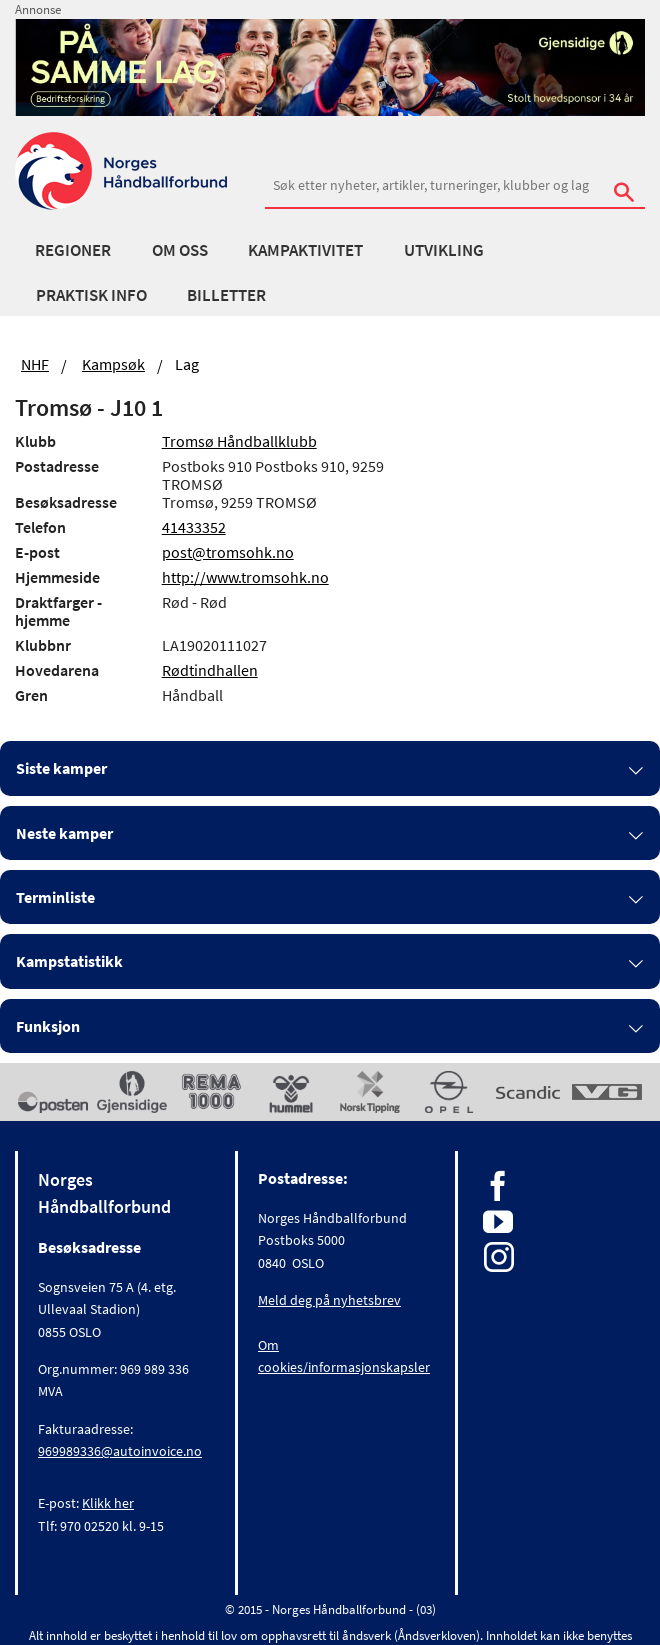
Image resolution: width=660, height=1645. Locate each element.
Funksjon (48, 1026)
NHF (35, 364)
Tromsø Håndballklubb (239, 441)
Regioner (73, 250)
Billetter (226, 295)
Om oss (180, 250)
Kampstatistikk (69, 961)
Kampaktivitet (305, 250)
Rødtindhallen (210, 670)
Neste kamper (64, 833)
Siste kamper (61, 768)
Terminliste (55, 897)
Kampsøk (113, 364)
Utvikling (444, 250)
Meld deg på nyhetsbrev (329, 1300)
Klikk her (108, 1503)
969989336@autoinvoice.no (120, 1451)
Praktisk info (91, 295)
